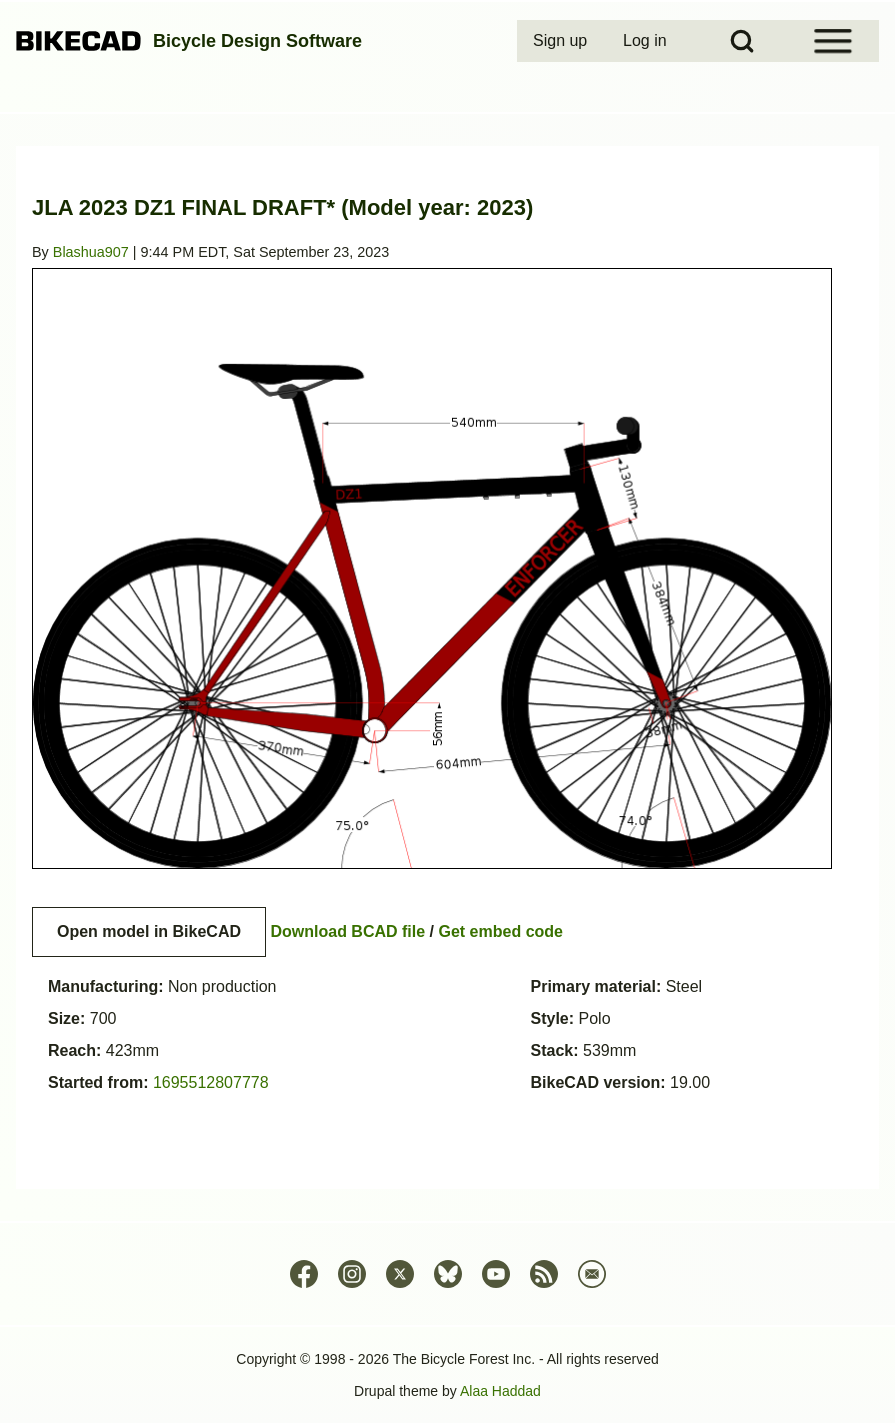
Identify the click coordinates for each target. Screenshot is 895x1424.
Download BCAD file (347, 931)
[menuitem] (562, 41)
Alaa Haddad (500, 1391)
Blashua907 (91, 252)
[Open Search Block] (742, 41)
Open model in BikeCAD (149, 931)
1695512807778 (211, 1082)
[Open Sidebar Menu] (833, 41)
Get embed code (501, 931)
